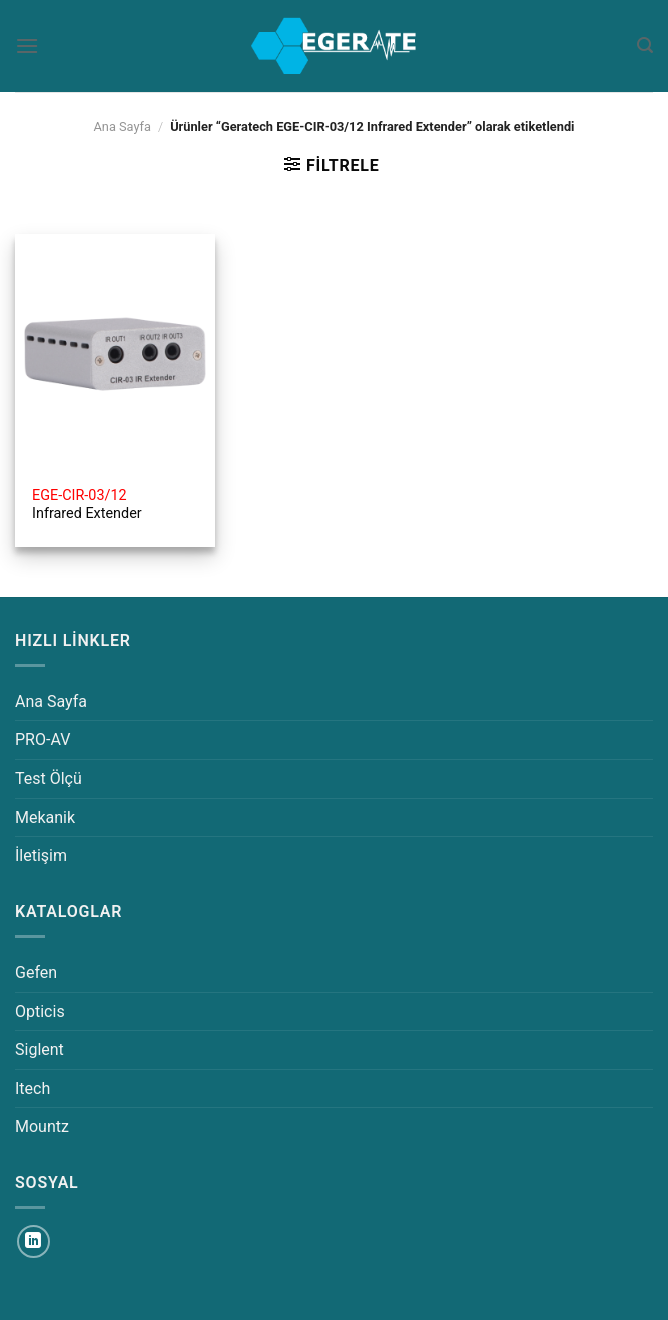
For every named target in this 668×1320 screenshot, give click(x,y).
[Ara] (645, 45)
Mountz (42, 1126)
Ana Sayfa (122, 126)
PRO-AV (42, 739)
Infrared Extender (87, 505)
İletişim (41, 855)
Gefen (36, 972)
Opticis (40, 1011)
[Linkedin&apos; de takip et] (33, 1241)
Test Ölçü (48, 778)
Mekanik (45, 817)
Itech (32, 1088)
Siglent (39, 1049)
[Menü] (27, 45)
